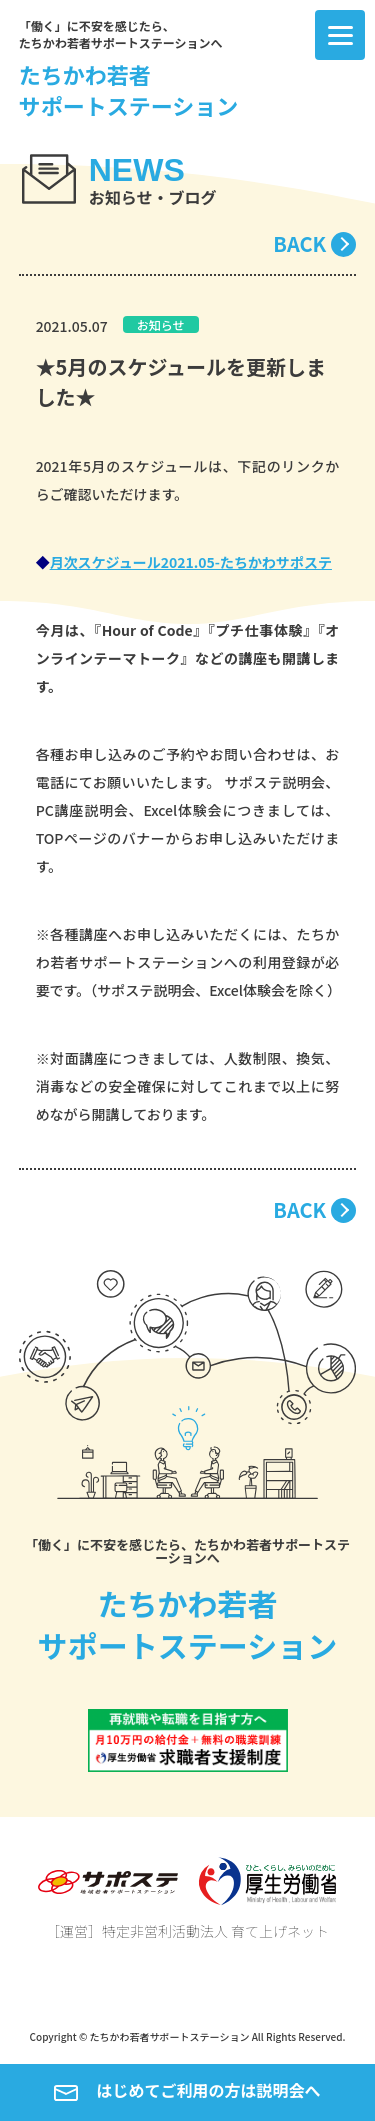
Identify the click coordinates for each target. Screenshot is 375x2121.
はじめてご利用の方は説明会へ (187, 2092)
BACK (299, 243)
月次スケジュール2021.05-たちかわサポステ (191, 562)
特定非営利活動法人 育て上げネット (215, 1931)
